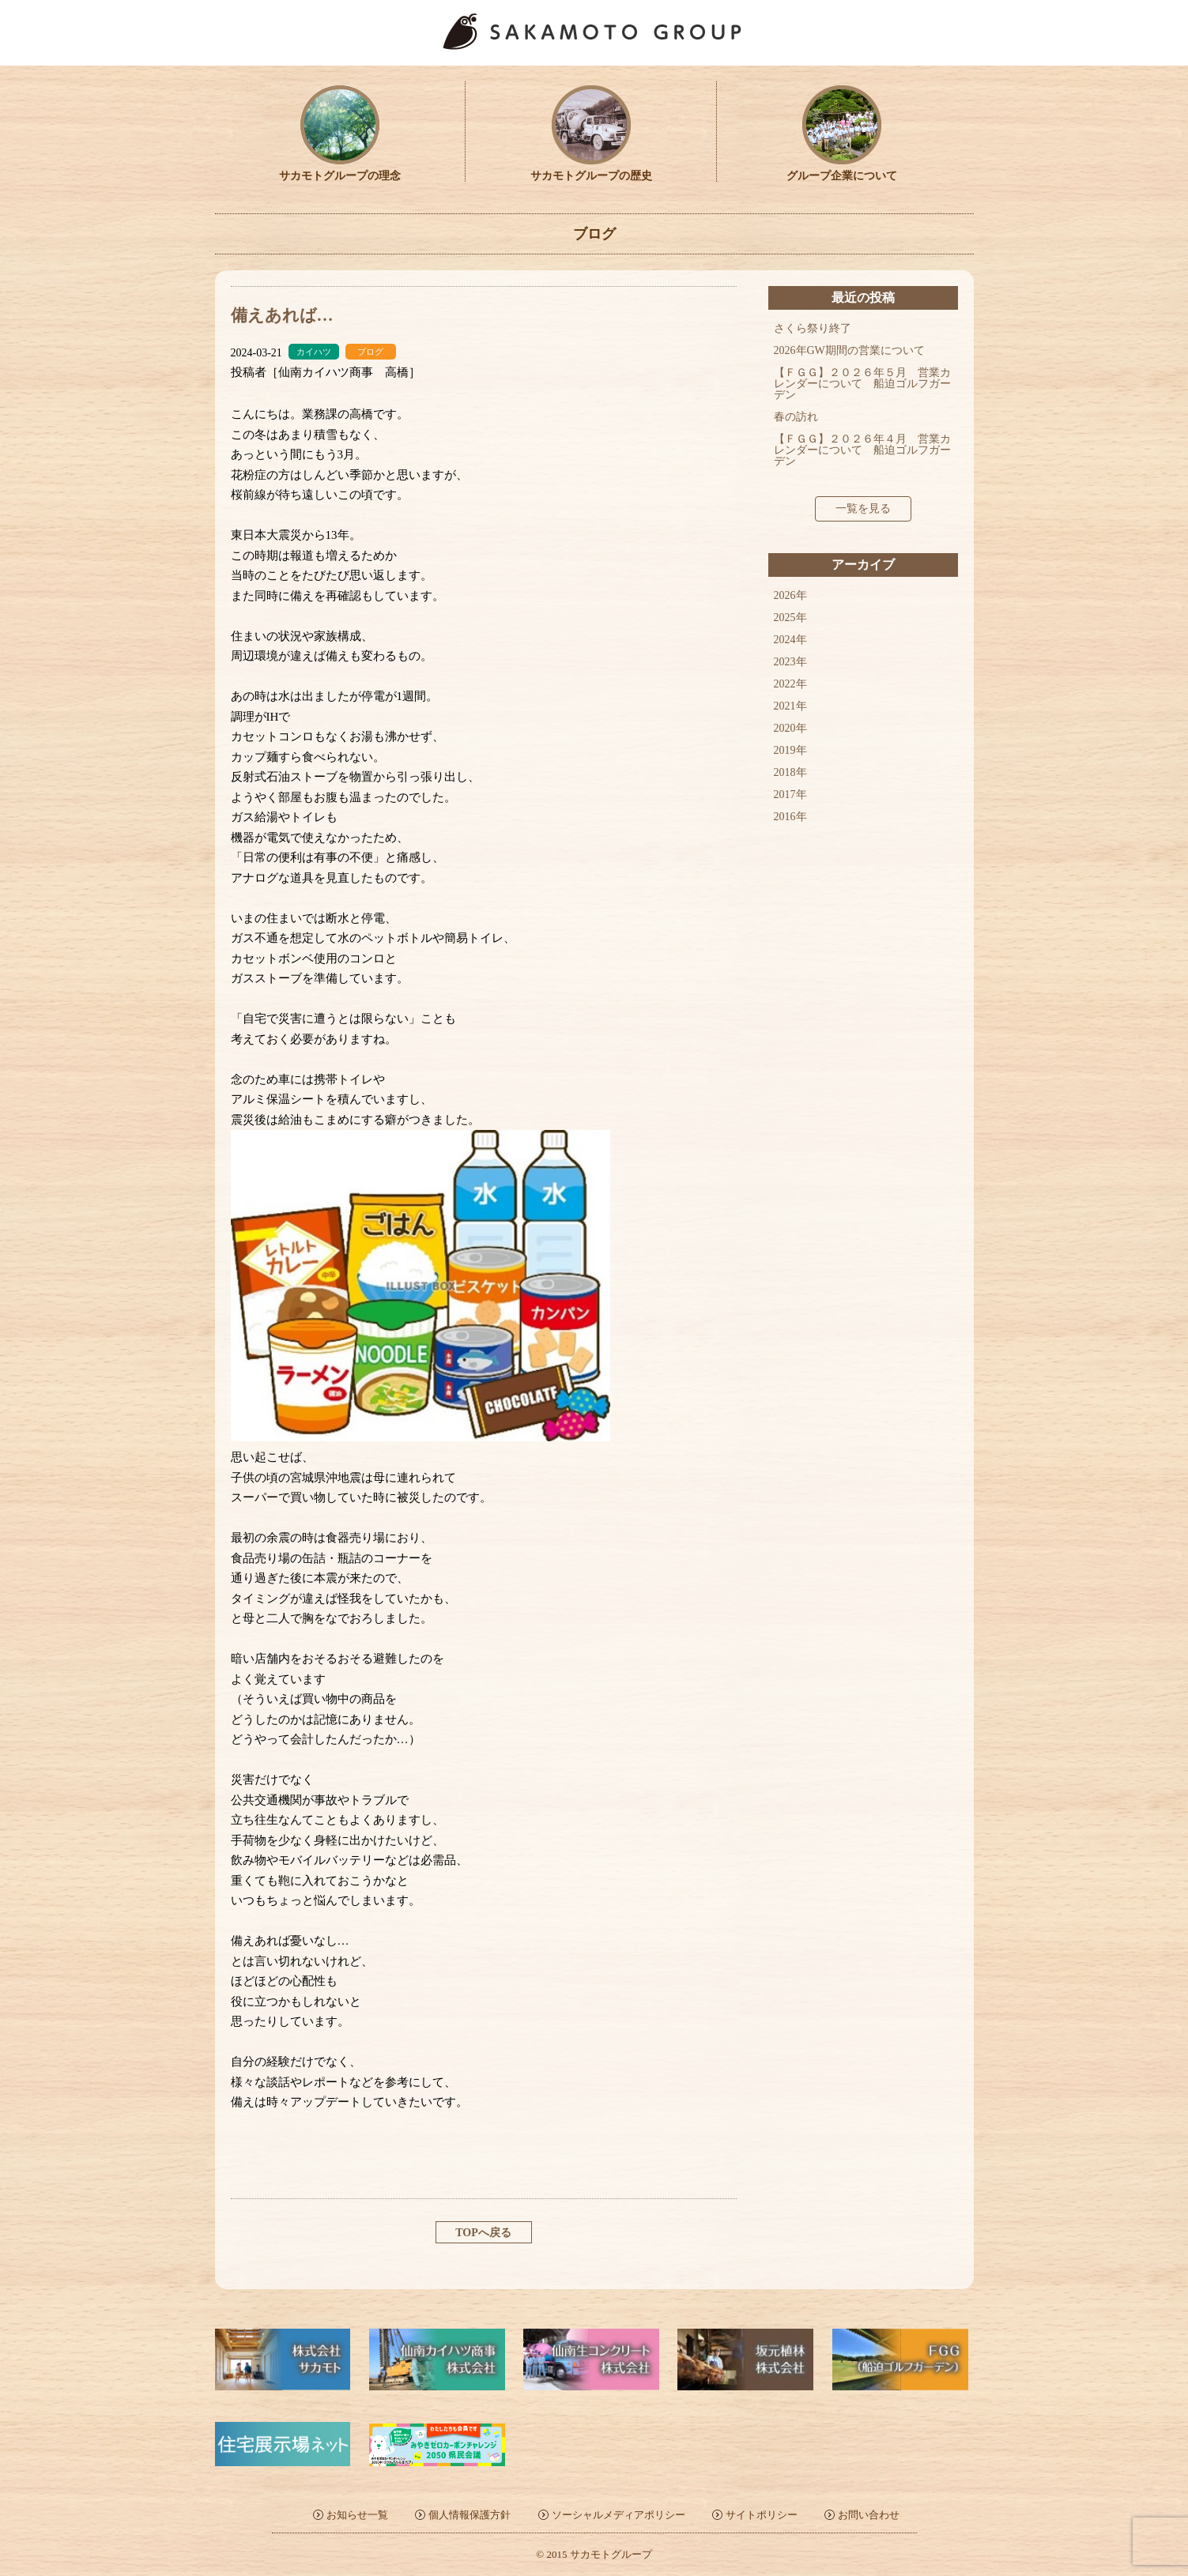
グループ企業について (841, 170)
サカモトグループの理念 (340, 170)
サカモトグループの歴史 (591, 170)
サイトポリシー (762, 2515)
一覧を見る (863, 508)
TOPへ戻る (483, 2233)
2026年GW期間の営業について (849, 350)
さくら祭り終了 (812, 328)
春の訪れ (796, 417)
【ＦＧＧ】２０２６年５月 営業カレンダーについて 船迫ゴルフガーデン (862, 384)
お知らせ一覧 (357, 2515)
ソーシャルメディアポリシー (618, 2515)
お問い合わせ (868, 2515)
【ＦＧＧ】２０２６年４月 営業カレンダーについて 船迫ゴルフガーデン (862, 450)
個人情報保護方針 (469, 2515)
